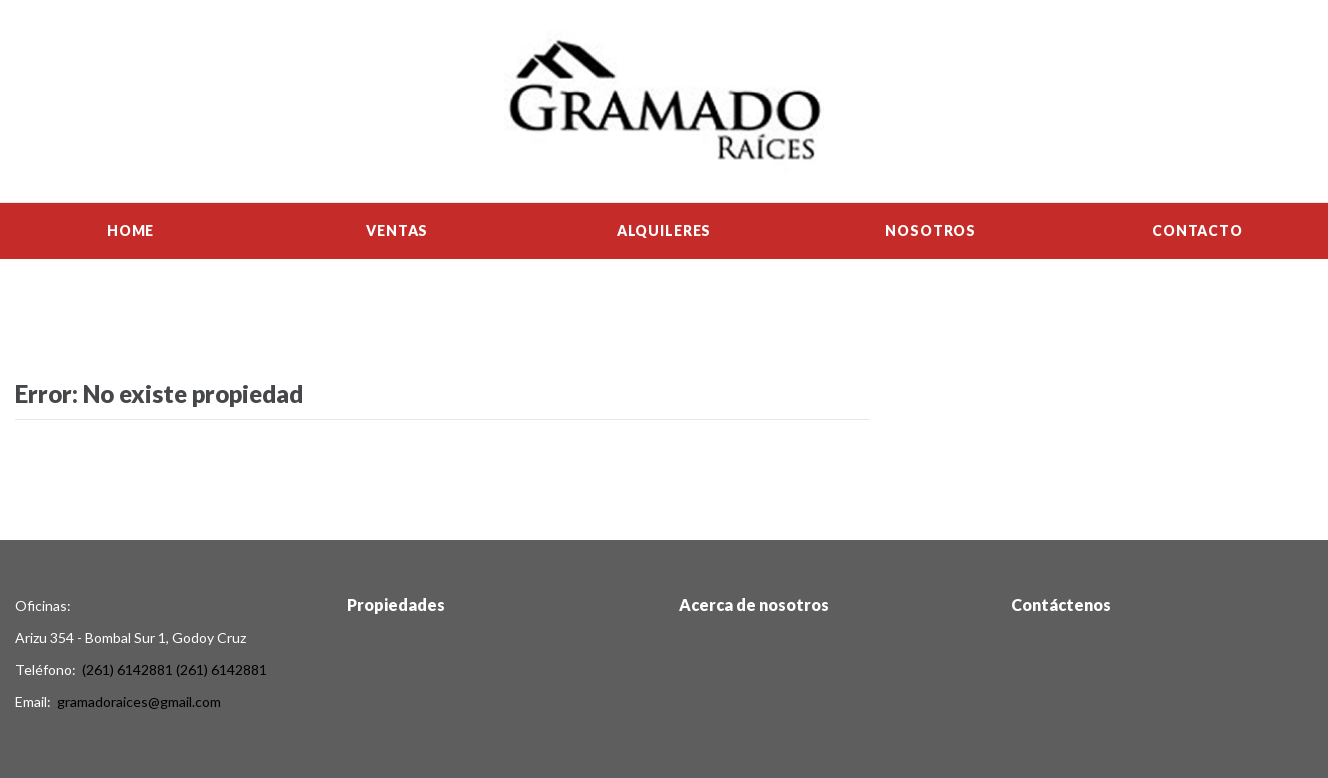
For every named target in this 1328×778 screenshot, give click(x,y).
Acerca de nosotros (754, 604)
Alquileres (664, 230)
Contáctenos (1061, 604)
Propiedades (396, 604)
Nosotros (930, 230)
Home (130, 230)
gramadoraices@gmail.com (139, 701)
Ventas (397, 230)
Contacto (1197, 230)
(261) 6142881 (127, 669)
